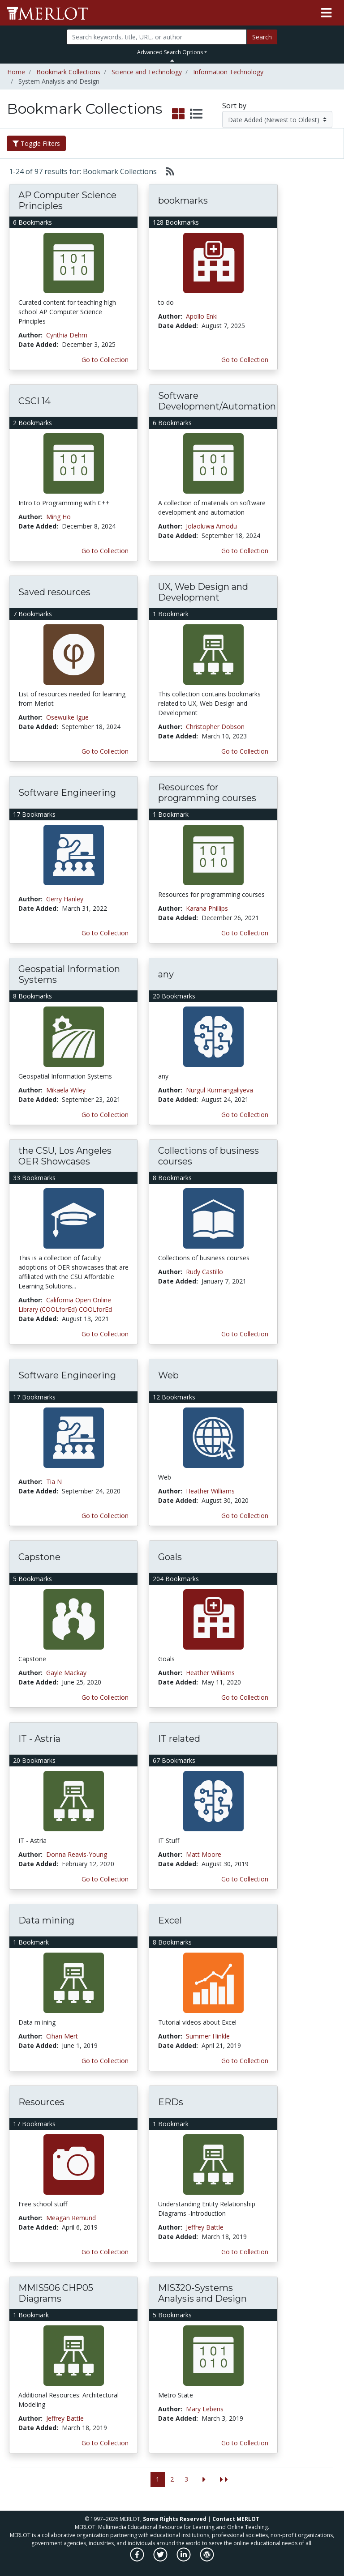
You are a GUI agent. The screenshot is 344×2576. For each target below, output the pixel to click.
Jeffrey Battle (205, 2227)
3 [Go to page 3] (186, 2479)
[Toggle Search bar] (172, 60)
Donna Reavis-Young (76, 1854)
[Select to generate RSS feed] (166, 171)
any (166, 974)
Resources (41, 2102)
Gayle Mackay (66, 1672)
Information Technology (228, 72)
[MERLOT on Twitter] (161, 2559)
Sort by (234, 106)
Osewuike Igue (67, 717)
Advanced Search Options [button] (170, 52)
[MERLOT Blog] (207, 2559)
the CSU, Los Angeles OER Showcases (65, 1156)
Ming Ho (58, 516)
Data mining (46, 1920)
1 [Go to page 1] (157, 2479)
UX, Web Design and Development (203, 592)
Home (16, 72)
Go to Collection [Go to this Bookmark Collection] (105, 359)
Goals (170, 1557)
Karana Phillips (207, 908)
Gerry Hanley (64, 899)
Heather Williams (210, 1491)
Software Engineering (67, 792)
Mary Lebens (205, 2409)
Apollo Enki (202, 316)
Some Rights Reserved (174, 2519)
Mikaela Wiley (66, 1090)
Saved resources (54, 592)
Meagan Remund (71, 2217)
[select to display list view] (196, 114)
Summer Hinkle (208, 2036)
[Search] (156, 37)
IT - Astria (39, 1738)
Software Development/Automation (217, 401)
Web (168, 1375)
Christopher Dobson (215, 726)
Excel (170, 1920)
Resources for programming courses (207, 792)
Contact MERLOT (235, 2519)
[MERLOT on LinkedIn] (184, 2559)
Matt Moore (203, 1854)
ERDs (170, 2102)
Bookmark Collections (68, 72)
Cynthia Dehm (66, 335)
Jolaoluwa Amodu (211, 526)
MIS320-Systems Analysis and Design (202, 2293)
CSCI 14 (34, 401)
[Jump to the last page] (224, 2479)
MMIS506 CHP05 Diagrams (55, 2293)
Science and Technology (147, 72)
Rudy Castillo (204, 1271)
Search (262, 37)
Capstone (39, 1557)
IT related (179, 1738)
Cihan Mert (62, 2036)
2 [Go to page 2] (172, 2479)
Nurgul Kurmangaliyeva (219, 1090)
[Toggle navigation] (326, 12)
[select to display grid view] (178, 114)
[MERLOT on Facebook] (137, 2559)
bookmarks (183, 200)
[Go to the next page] (204, 2479)
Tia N (54, 1481)
